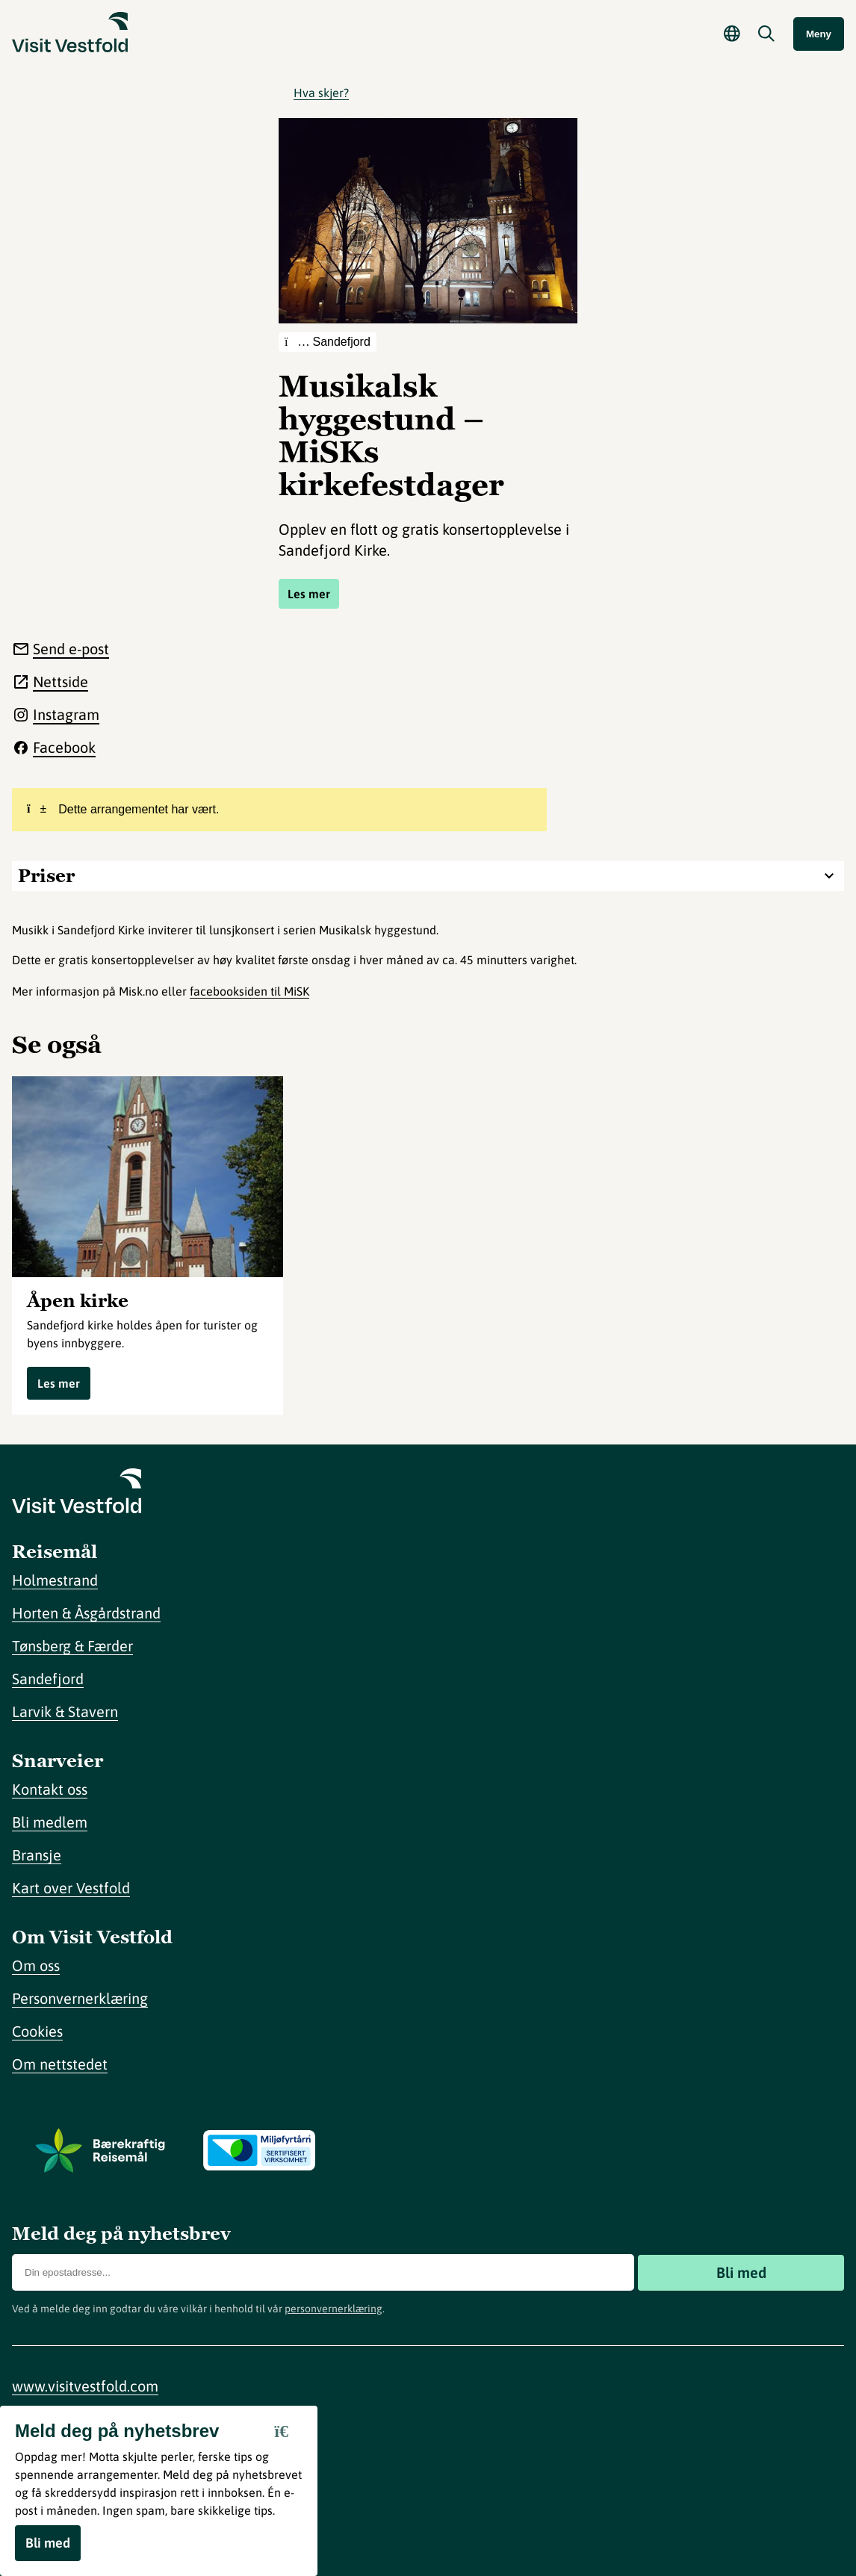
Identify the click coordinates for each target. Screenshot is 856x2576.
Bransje (36, 1854)
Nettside (60, 681)
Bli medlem (49, 1822)
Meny (818, 34)
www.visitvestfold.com (85, 2386)
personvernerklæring (333, 2309)
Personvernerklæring (80, 1998)
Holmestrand (55, 1580)
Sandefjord (48, 1678)
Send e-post (71, 648)
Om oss (36, 1965)
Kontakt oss (49, 1789)
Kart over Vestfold (71, 1887)
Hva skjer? (321, 92)
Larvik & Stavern (65, 1711)
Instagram (66, 714)
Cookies (37, 2031)
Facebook (64, 747)
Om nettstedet (60, 2064)
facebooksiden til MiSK (249, 991)
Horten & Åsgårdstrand (86, 1612)
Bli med (741, 2272)
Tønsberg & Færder (72, 1645)
